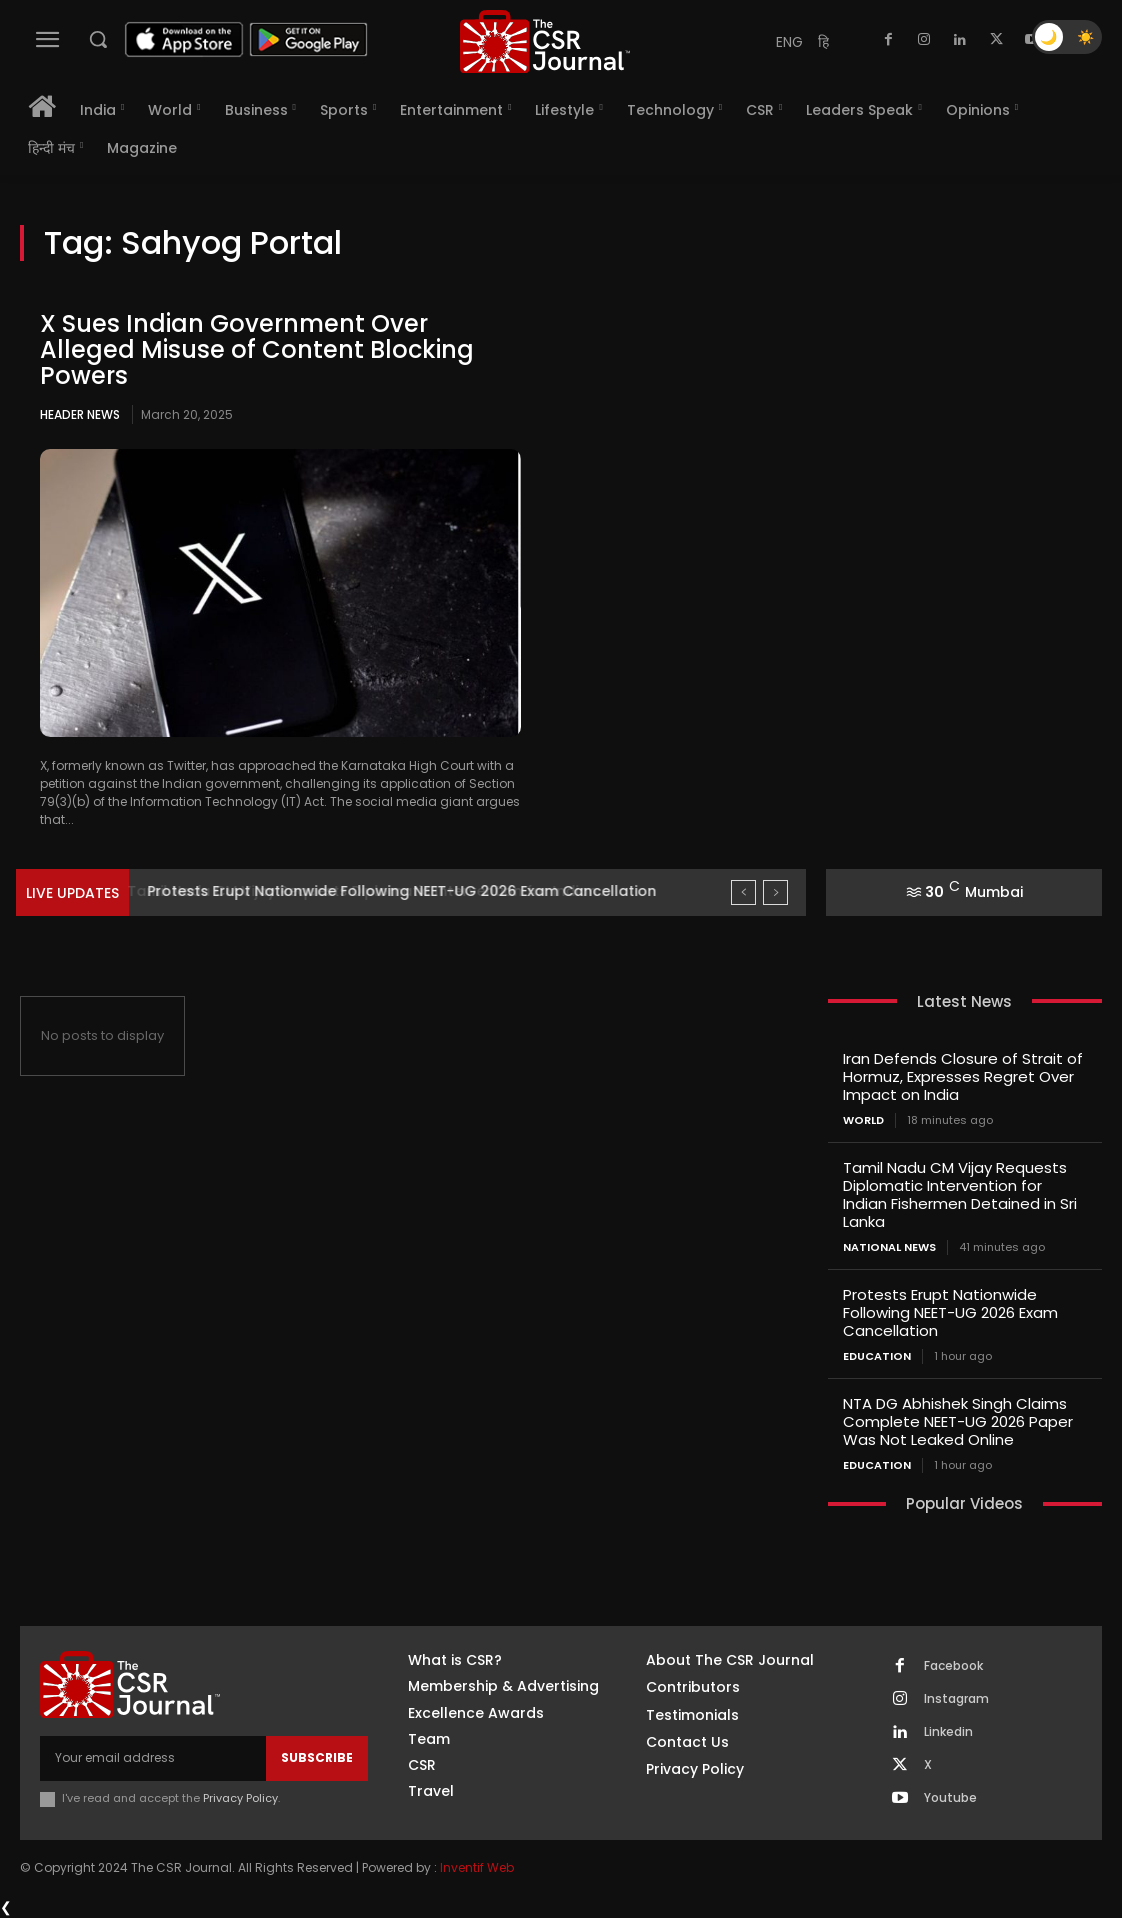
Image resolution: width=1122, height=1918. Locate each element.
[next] (775, 892)
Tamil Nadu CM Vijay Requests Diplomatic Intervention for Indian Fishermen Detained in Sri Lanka (960, 1194)
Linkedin (948, 1732)
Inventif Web (477, 1867)
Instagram (956, 1699)
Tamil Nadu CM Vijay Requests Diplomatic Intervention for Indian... (383, 891)
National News (889, 1247)
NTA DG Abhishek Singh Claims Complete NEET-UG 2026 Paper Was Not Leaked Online (958, 1421)
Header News (80, 414)
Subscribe (317, 1757)
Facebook (953, 1666)
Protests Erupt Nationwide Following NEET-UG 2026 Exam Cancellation (950, 1312)
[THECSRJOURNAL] (544, 41)
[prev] (743, 892)
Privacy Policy (240, 1798)
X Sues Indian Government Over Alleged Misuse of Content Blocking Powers (257, 350)
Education (877, 1356)
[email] (153, 1758)
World (863, 1120)
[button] (98, 39)
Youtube (950, 1798)
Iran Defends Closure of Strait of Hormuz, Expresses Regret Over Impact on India (963, 1076)
